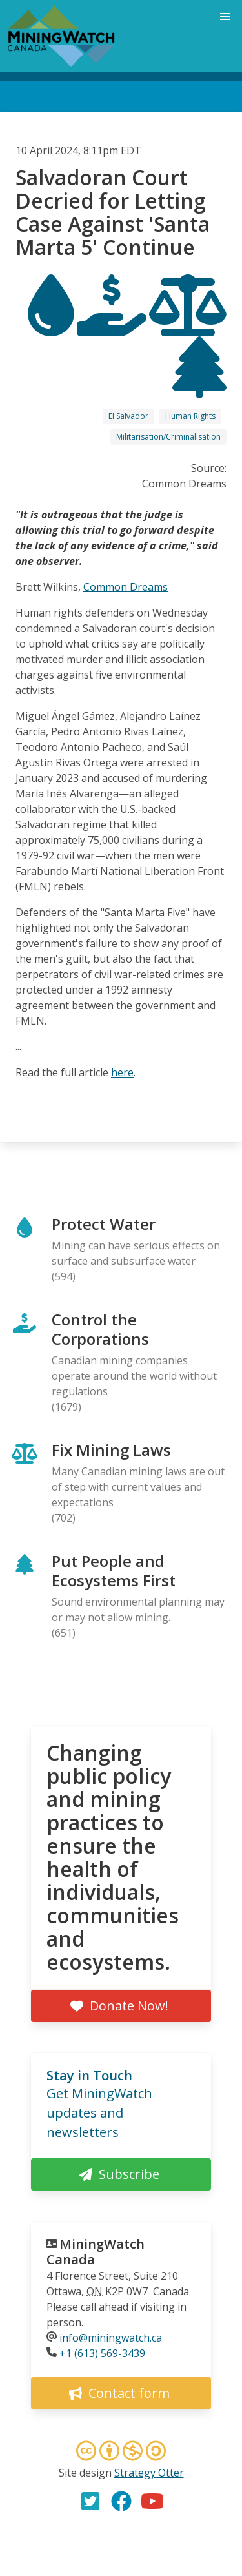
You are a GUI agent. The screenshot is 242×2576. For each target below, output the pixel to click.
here (122, 1072)
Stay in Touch (89, 2075)
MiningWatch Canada (95, 2251)
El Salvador (128, 416)
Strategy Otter (149, 2473)
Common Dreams (125, 587)
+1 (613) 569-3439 (102, 2353)
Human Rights (190, 416)
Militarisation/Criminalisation (168, 436)
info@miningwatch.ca (110, 2338)
